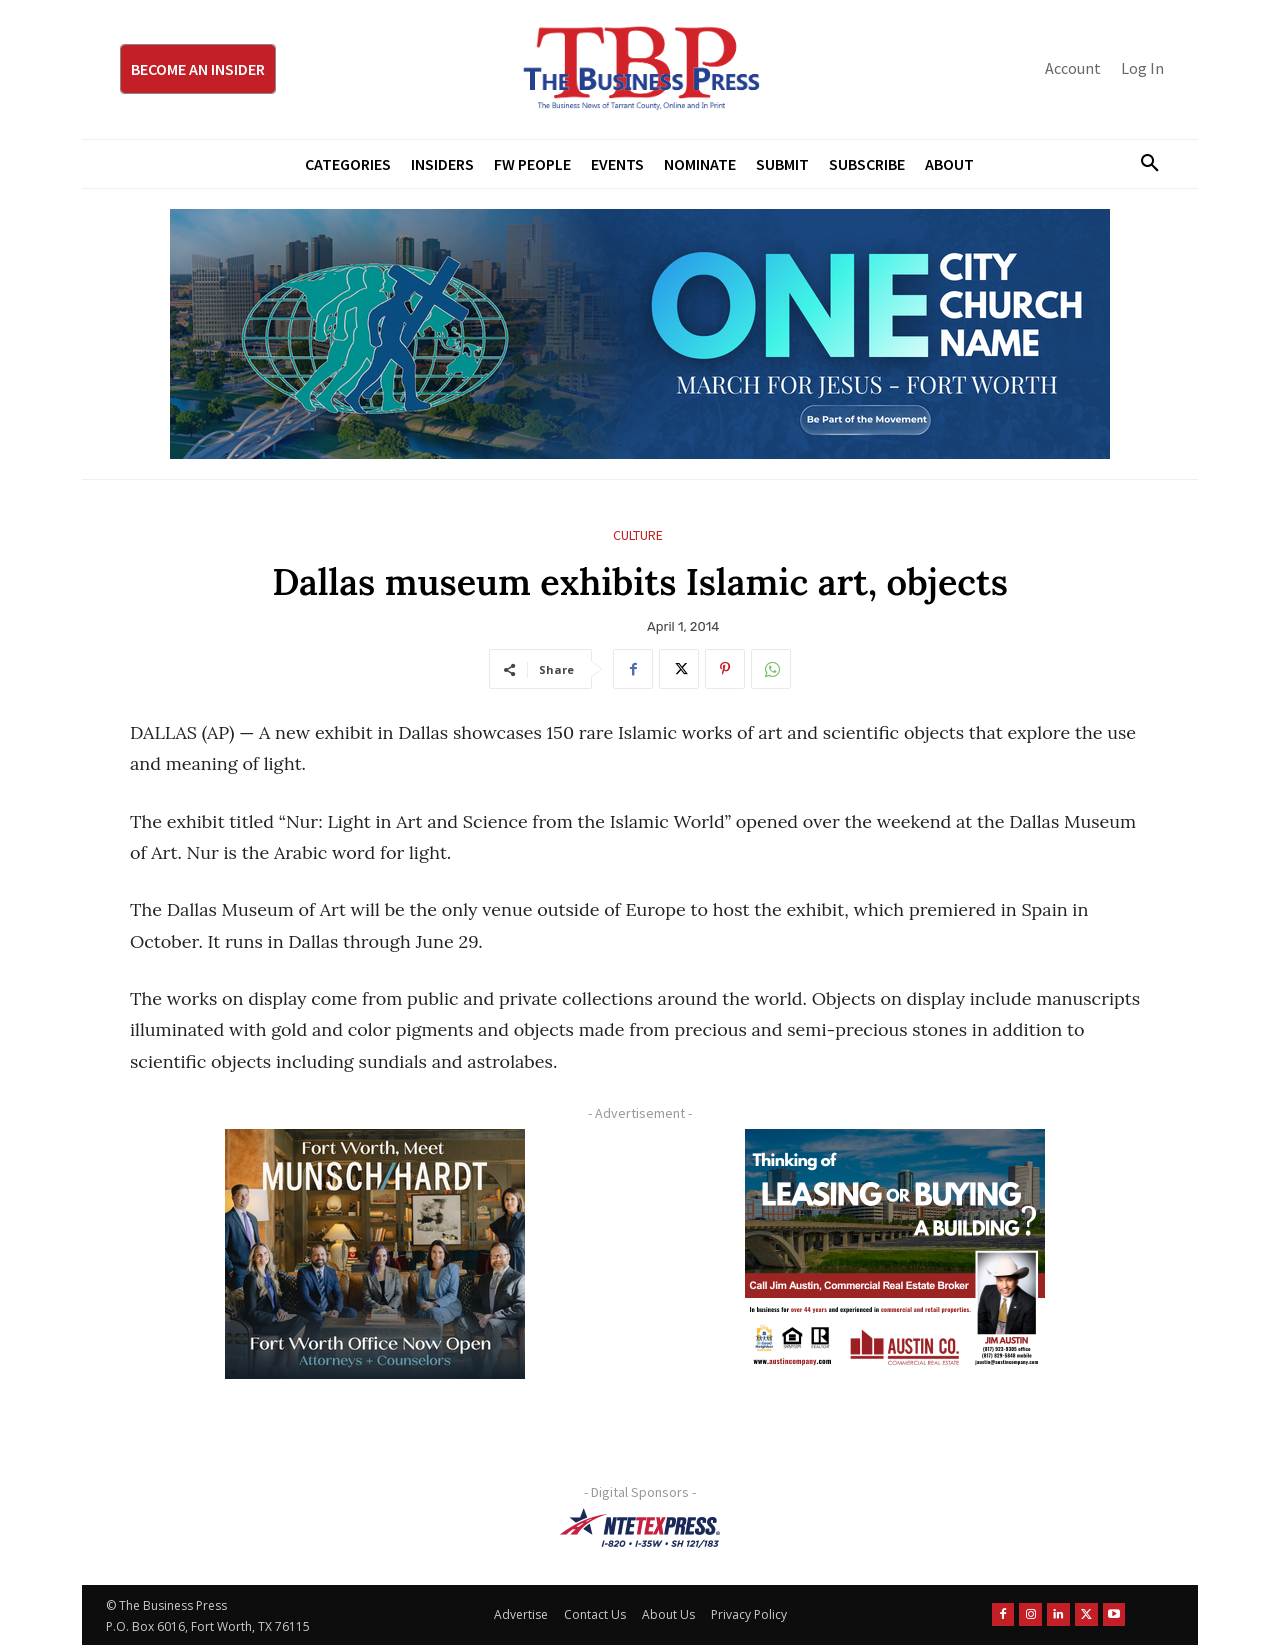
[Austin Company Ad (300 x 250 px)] (895, 1254)
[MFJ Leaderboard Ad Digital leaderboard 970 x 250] (640, 334)
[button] (1142, 164)
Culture (638, 535)
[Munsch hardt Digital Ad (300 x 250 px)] (375, 1254)
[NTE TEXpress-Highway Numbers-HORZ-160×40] (640, 1528)
